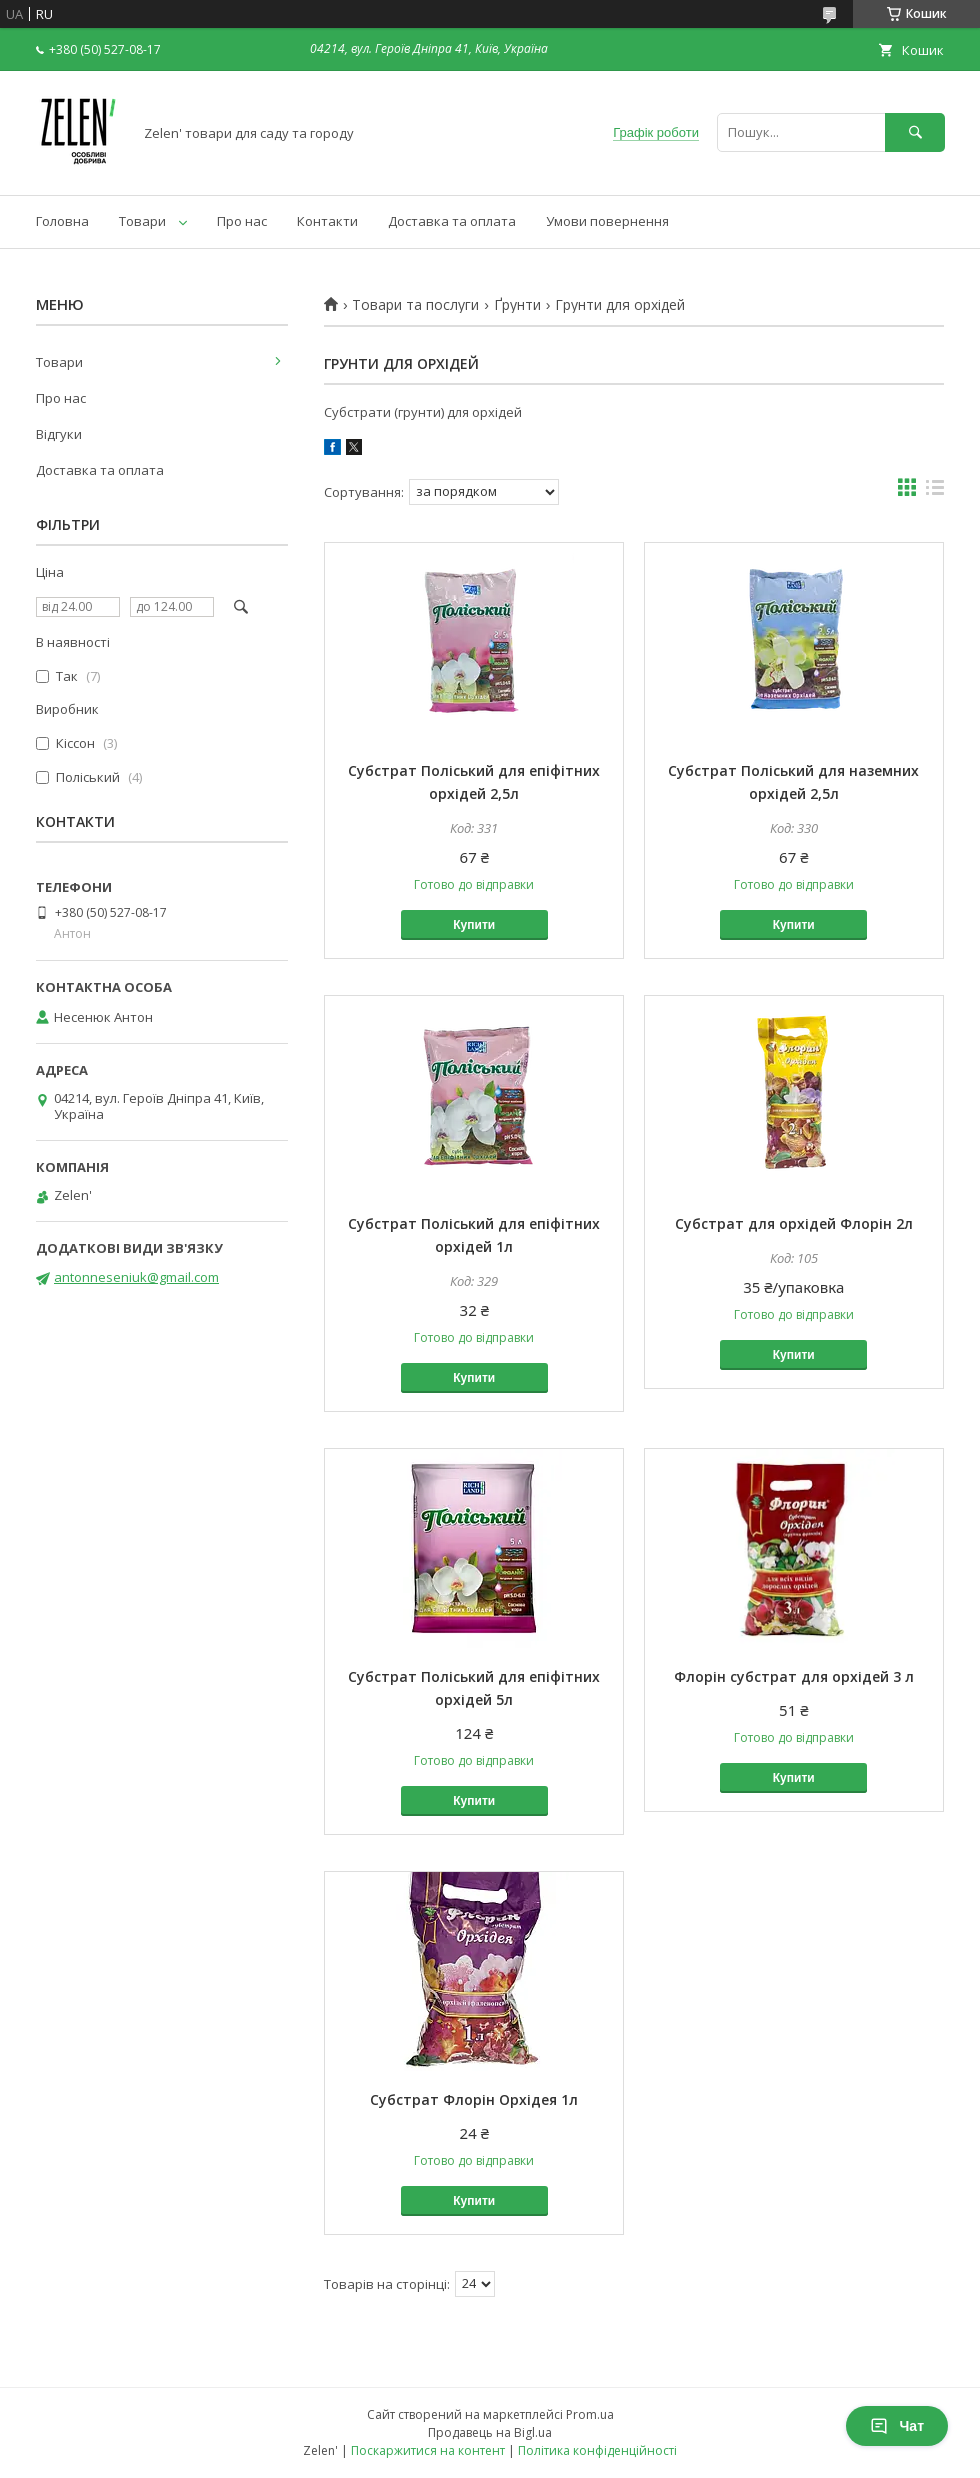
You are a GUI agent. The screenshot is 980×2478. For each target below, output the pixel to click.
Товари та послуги (415, 305)
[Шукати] (915, 132)
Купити (474, 925)
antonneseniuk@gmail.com (136, 1277)
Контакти (327, 221)
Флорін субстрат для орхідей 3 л (794, 1676)
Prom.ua (590, 2414)
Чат (897, 2426)
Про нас (242, 221)
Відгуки (59, 434)
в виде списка (935, 492)
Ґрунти (517, 305)
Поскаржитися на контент (428, 2450)
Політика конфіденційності (597, 2450)
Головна (62, 221)
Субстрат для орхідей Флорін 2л (794, 1223)
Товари (142, 221)
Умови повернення (607, 221)
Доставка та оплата (452, 221)
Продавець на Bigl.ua (490, 2432)
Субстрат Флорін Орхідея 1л (474, 2099)
